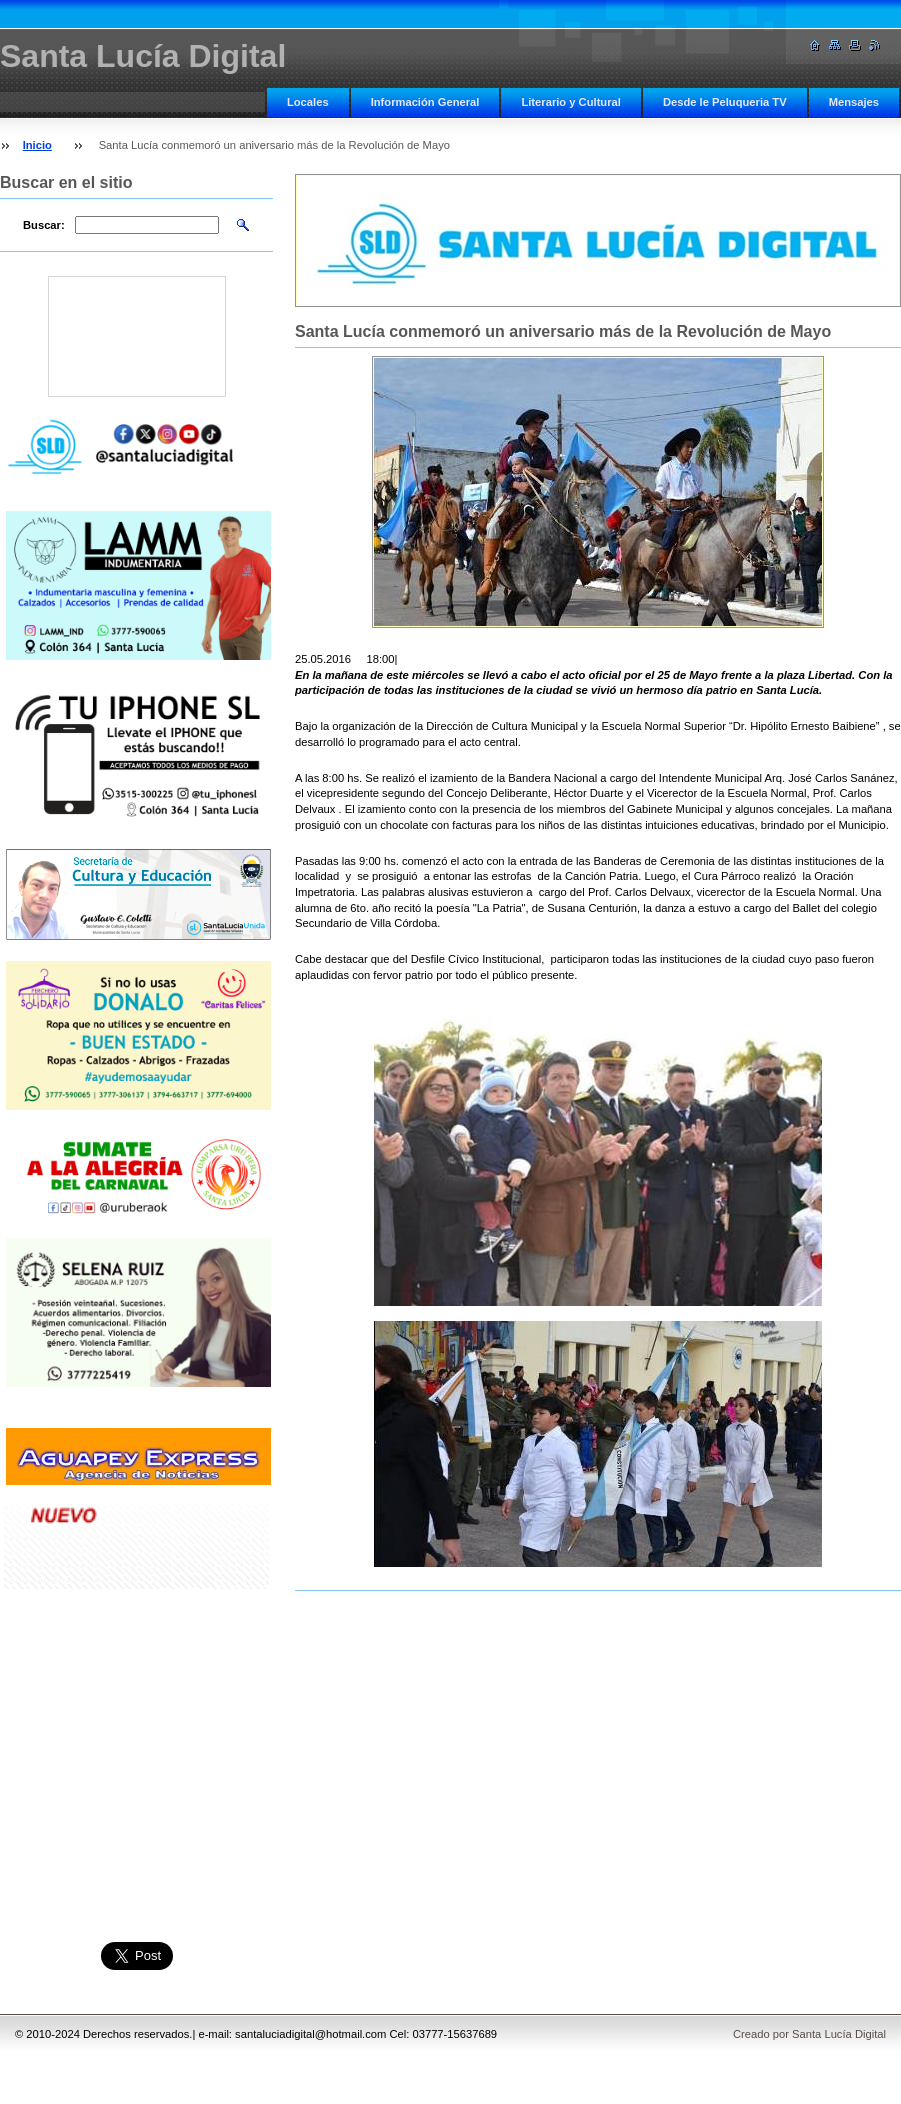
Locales (308, 102)
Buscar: (44, 225)
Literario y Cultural (570, 102)
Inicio (37, 145)
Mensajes (854, 102)
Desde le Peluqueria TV (725, 102)
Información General (425, 102)
